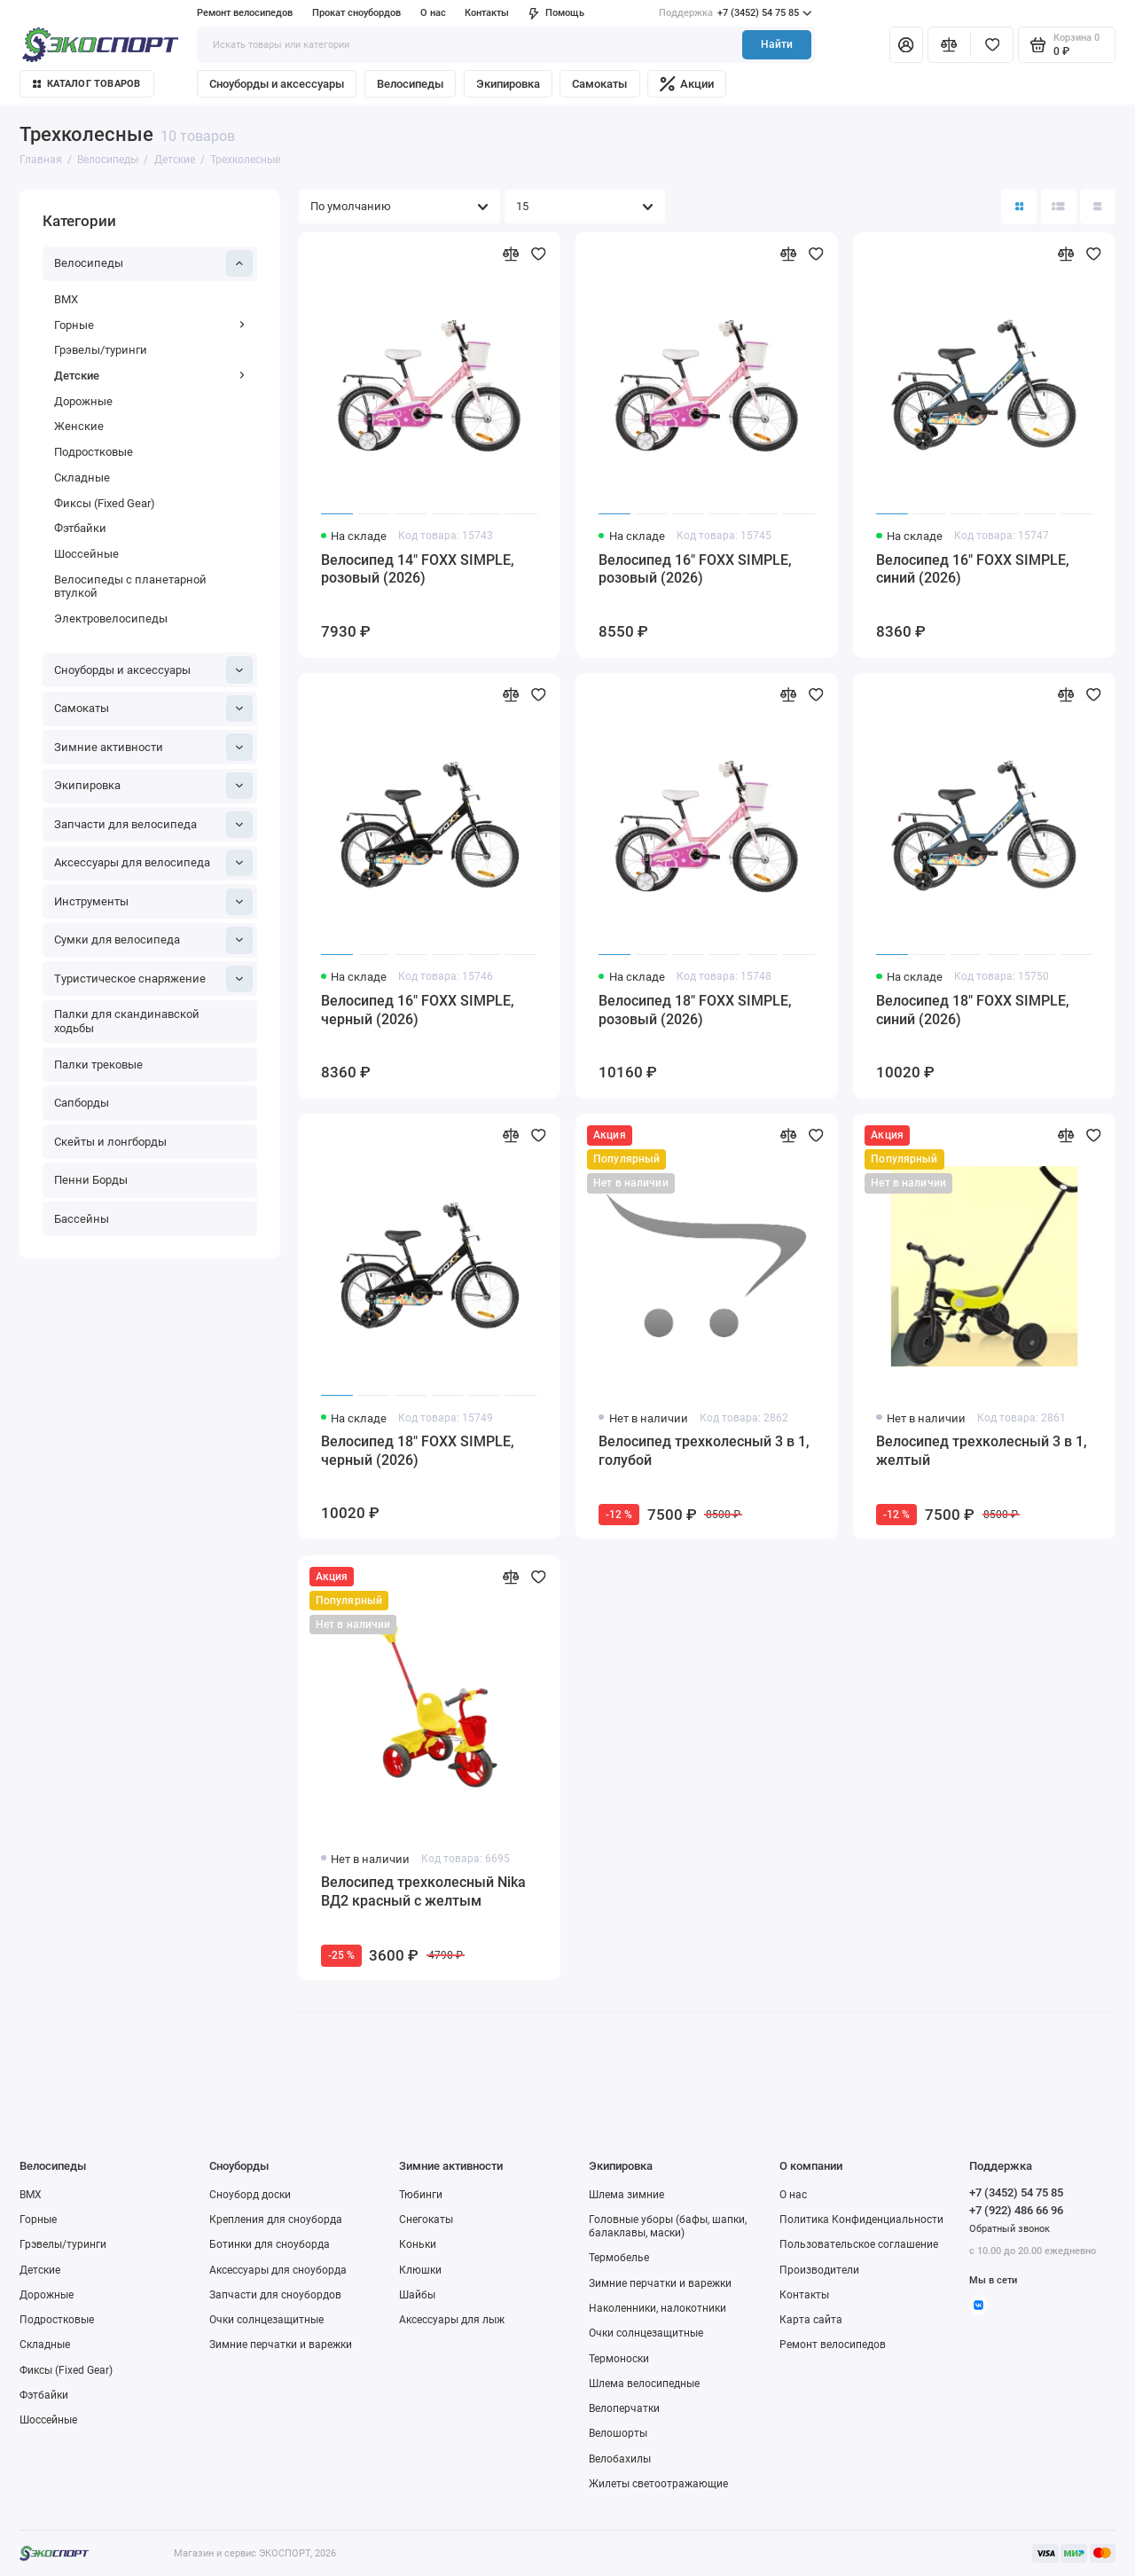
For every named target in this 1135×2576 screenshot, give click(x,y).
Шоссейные (86, 553)
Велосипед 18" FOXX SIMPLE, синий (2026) (972, 1010)
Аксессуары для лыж (452, 2320)
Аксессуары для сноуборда (278, 2270)
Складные (82, 477)
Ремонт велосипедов (245, 13)
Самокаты (599, 83)
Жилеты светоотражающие (658, 2484)
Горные (150, 325)
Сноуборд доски (250, 2194)
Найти (777, 44)
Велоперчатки (624, 2408)
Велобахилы (620, 2459)
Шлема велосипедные (644, 2383)
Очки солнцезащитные (266, 2320)
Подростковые (93, 451)
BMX (66, 299)
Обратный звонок (1009, 2229)
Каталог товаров (87, 84)
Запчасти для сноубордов (275, 2295)
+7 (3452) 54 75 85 (735, 13)
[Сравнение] (949, 44)
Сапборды (81, 1102)
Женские (79, 426)
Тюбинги (420, 2194)
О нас (433, 13)
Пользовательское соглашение (858, 2244)
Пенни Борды (91, 1179)
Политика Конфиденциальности (861, 2219)
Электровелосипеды (111, 618)
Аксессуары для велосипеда (154, 863)
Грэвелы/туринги (100, 349)
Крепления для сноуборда (275, 2219)
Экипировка (508, 83)
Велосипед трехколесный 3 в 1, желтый (981, 1450)
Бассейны (81, 1218)
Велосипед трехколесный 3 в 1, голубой (704, 1450)
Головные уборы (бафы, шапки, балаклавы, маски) (668, 2226)
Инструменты (154, 902)
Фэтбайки (80, 528)
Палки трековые (98, 1064)
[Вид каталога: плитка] (1019, 206)
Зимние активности (154, 746)
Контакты (487, 13)
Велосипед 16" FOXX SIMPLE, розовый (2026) (695, 569)
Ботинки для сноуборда (269, 2244)
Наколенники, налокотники (657, 2308)
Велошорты (618, 2433)
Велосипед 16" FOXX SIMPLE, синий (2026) (972, 569)
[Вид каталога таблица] (1097, 206)
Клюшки (420, 2270)
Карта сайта (810, 2320)
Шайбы (417, 2295)
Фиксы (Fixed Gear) (104, 503)
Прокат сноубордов (356, 13)
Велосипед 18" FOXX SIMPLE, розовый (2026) (695, 1010)
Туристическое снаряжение (154, 979)
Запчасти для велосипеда (154, 824)
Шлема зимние (626, 2194)
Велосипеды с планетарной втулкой (130, 586)
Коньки (417, 2244)
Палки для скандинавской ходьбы (127, 1021)
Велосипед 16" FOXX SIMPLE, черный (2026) (417, 1010)
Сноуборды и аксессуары (276, 83)
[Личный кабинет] (906, 44)
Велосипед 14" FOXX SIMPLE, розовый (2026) (417, 569)
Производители (819, 2270)
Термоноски (619, 2359)
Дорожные (83, 401)
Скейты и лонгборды (110, 1141)
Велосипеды (410, 83)
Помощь (556, 13)
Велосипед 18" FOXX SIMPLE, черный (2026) (417, 1450)
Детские (150, 375)
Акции (687, 83)
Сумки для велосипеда (154, 940)
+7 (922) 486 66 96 (1016, 2210)
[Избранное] (992, 44)
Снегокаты (426, 2219)
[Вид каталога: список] (1058, 206)
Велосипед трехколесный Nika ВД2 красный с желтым (423, 1891)
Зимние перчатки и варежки (280, 2344)
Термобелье (619, 2257)
